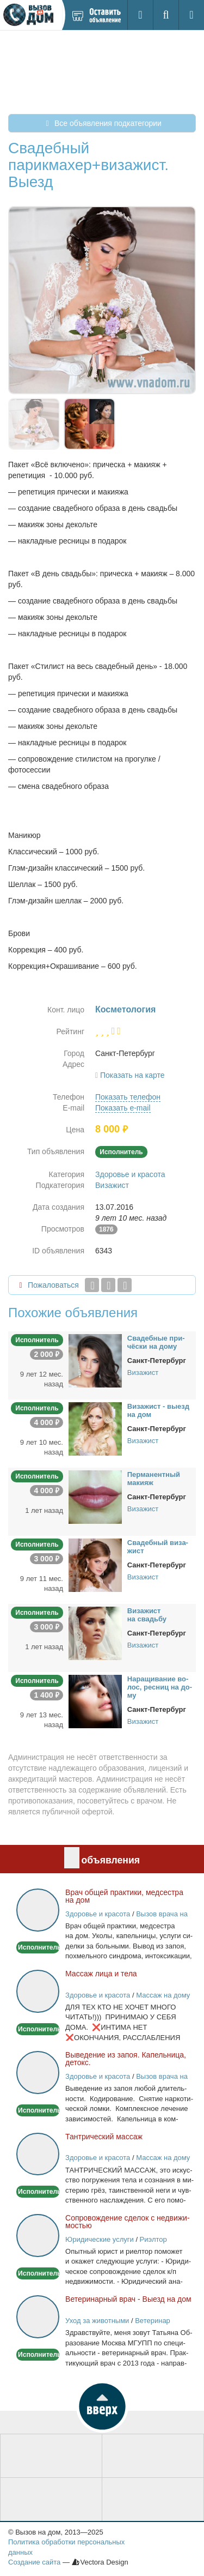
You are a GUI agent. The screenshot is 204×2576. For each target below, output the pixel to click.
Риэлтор (153, 2239)
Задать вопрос (51, 2499)
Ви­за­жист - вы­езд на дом (158, 1410)
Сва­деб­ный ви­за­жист (157, 1547)
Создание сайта (34, 2562)
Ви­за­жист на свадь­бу (146, 1615)
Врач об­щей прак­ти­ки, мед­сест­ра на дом (124, 1896)
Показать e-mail (123, 1107)
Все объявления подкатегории (102, 123)
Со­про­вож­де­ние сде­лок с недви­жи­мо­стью (127, 2221)
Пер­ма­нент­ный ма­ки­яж (153, 1478)
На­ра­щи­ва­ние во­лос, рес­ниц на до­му (159, 1687)
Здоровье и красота (130, 1174)
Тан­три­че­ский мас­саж (104, 2136)
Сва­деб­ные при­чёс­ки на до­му (156, 1342)
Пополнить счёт (153, 2456)
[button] (102, 2406)
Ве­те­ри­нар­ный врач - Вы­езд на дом (128, 2299)
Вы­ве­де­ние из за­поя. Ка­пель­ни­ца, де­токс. (125, 2058)
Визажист (112, 1185)
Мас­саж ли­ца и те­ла (101, 1973)
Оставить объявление (51, 2456)
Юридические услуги (99, 2239)
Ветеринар (152, 2320)
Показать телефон (127, 1097)
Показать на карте (132, 1075)
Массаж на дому (163, 1995)
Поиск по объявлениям (153, 2499)
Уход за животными (97, 2320)
